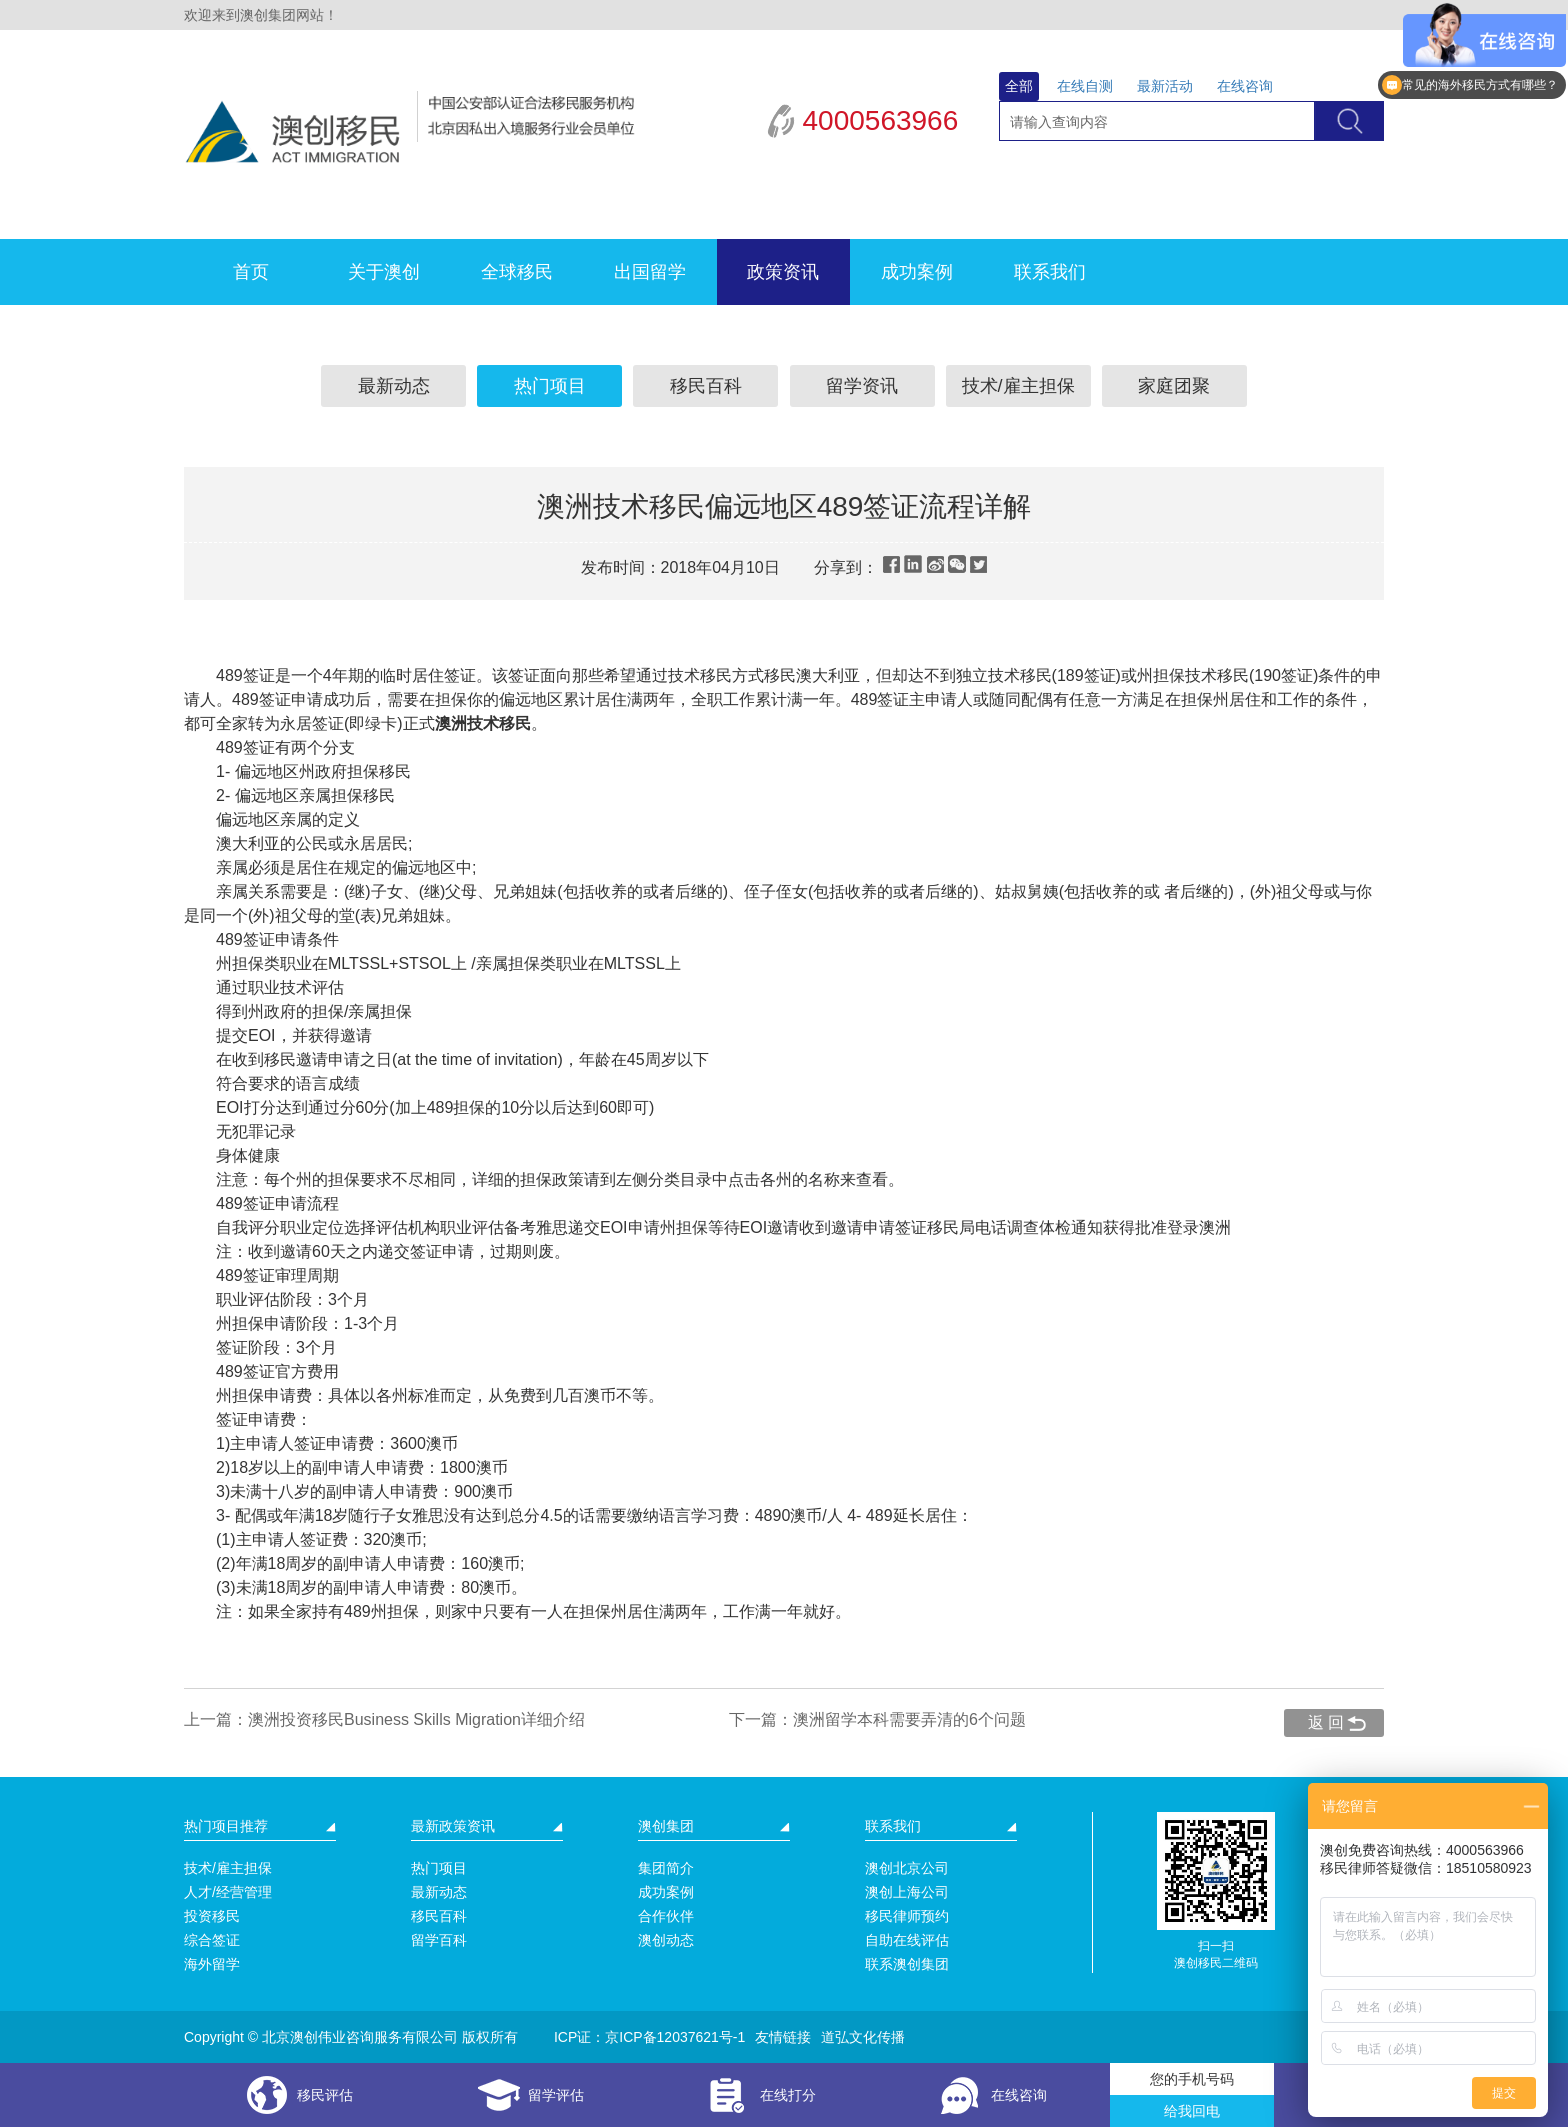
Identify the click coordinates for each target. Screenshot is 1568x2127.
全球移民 (517, 272)
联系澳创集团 (907, 1964)
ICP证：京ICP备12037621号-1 (649, 2037)
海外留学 (212, 1964)
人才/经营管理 (228, 1892)
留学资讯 (862, 386)
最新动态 (394, 386)
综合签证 (212, 1940)
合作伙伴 (666, 1916)
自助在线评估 (907, 1940)
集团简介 (666, 1868)
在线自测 (1085, 86)
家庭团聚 (1174, 386)
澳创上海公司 (907, 1892)
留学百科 (439, 1940)
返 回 (1326, 1722)
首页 (251, 272)
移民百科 (706, 386)
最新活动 (1165, 86)
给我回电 (1192, 2111)
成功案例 (917, 272)
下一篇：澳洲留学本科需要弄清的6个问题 (877, 1719)
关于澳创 (384, 272)
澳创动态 (666, 1940)
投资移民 (212, 1916)
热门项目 (550, 386)
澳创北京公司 (907, 1868)
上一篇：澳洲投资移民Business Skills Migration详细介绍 (384, 1719)
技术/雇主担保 (1018, 386)
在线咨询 (1245, 86)
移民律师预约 (907, 1916)
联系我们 (1050, 272)
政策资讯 (783, 272)
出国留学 (650, 272)
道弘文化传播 (863, 2037)
